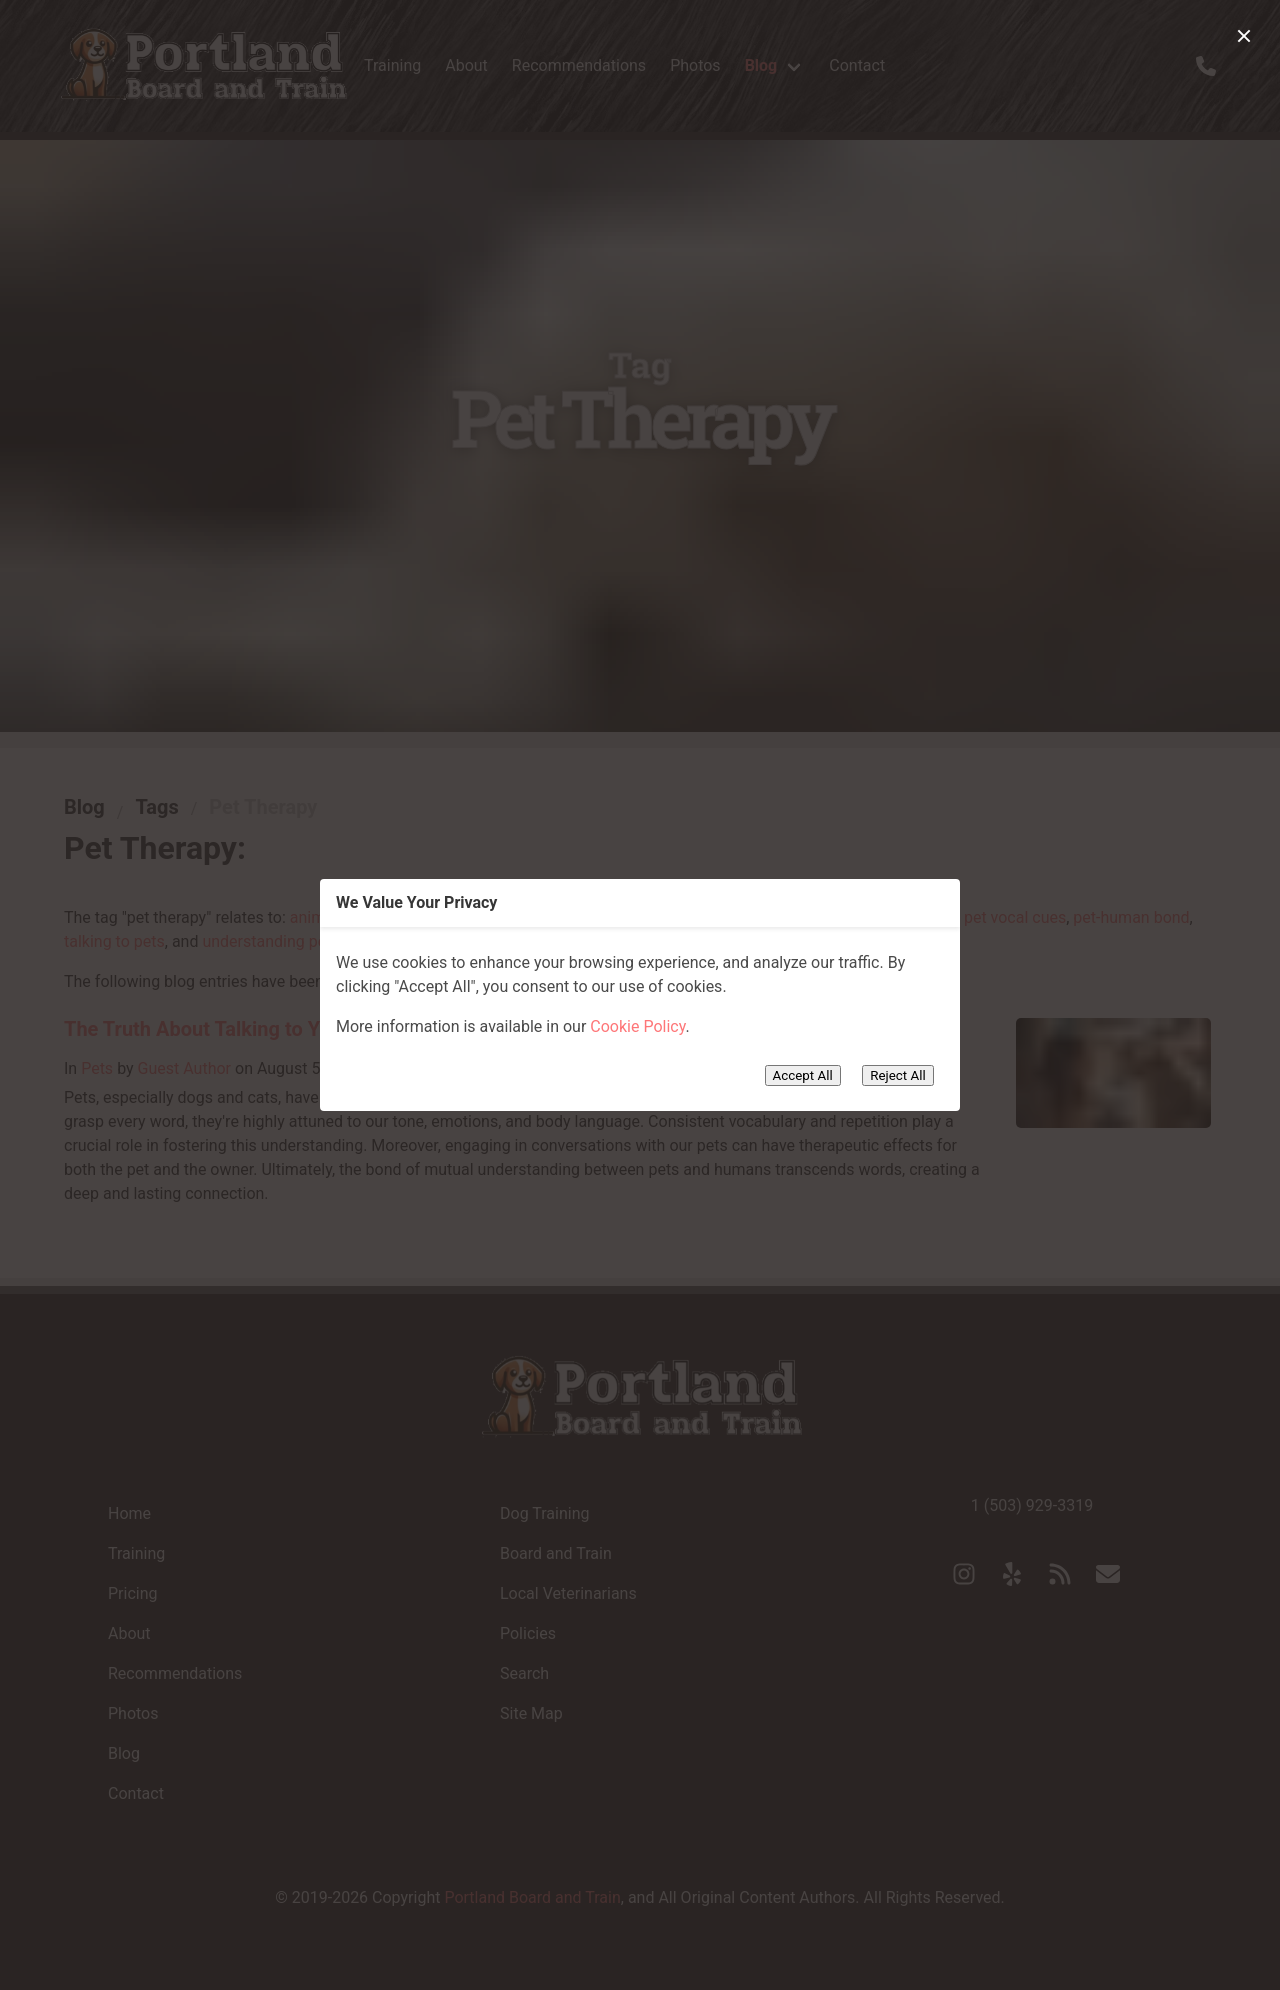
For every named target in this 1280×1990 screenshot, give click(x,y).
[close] (1244, 36)
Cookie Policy (637, 1026)
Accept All (803, 1075)
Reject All (897, 1075)
